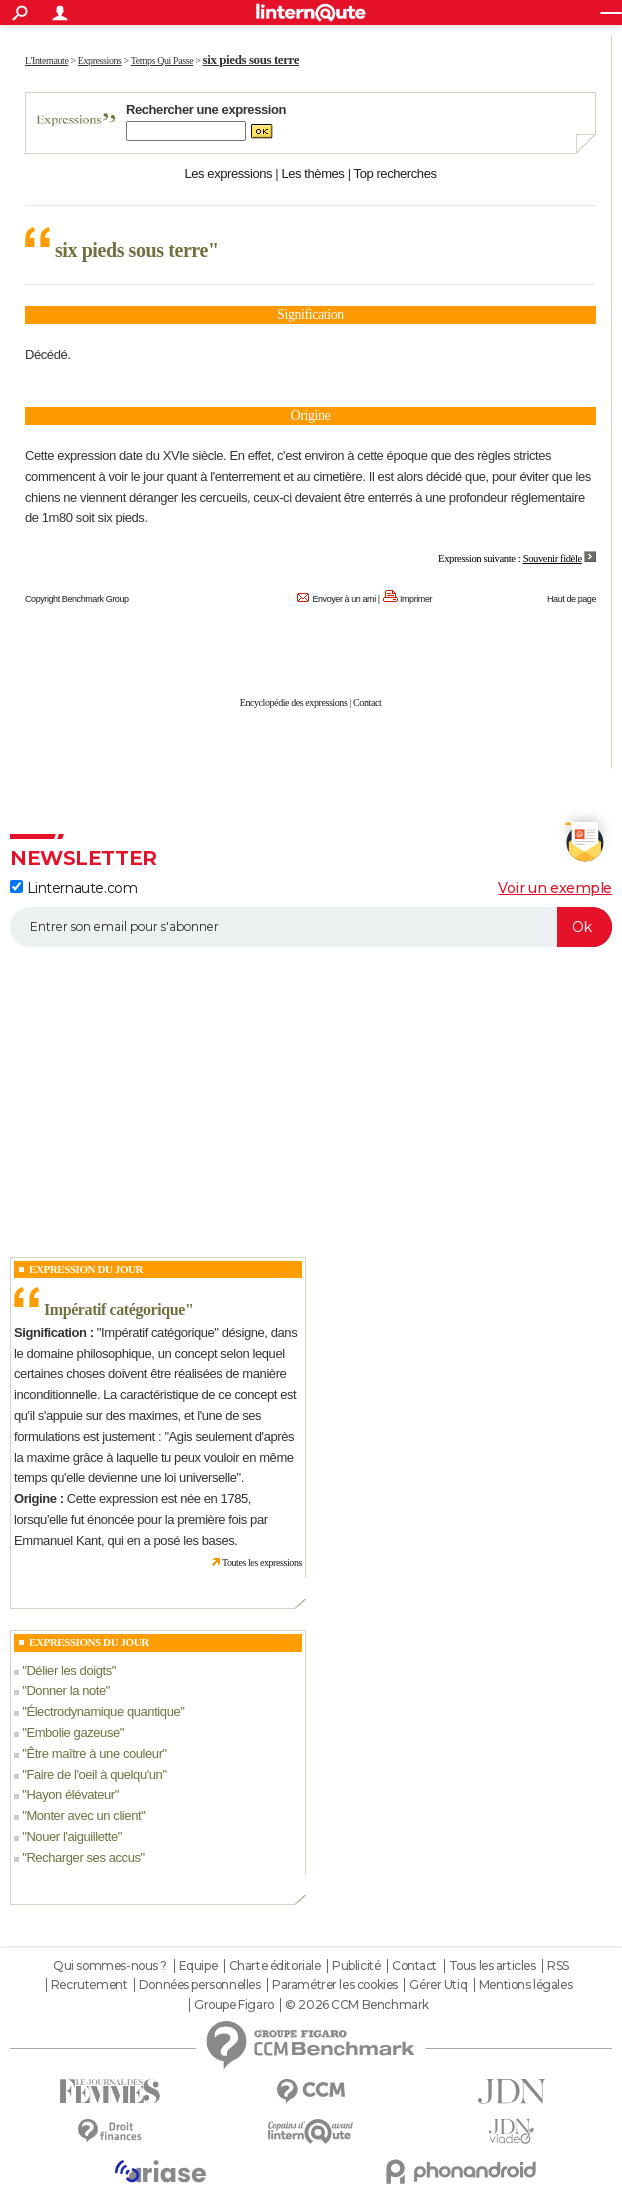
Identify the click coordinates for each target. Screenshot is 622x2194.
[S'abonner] (311, 927)
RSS (558, 1966)
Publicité (356, 1966)
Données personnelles (200, 1985)
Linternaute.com (73, 888)
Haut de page (571, 599)
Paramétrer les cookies (335, 1985)
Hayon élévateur (70, 1794)
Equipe (198, 1966)
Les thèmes (312, 173)
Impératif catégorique (114, 1309)
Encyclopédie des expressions (294, 702)
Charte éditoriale (275, 1966)
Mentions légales (525, 1985)
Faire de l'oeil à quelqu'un (94, 1774)
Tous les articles (492, 1966)
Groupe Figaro (234, 2005)
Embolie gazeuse (72, 1732)
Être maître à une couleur (94, 1753)
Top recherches (395, 173)
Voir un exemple (555, 888)
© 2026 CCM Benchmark (357, 2005)
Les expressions (228, 173)
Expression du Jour (86, 1269)
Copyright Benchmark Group (77, 599)
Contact (367, 702)
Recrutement (89, 1985)
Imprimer (416, 599)
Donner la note (65, 1690)
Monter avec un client (83, 1815)
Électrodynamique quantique (103, 1711)
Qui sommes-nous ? (110, 1966)
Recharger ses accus (83, 1857)
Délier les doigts (68, 1670)
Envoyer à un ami (343, 599)
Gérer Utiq (438, 1985)
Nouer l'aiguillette (71, 1836)
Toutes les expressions (262, 1562)
